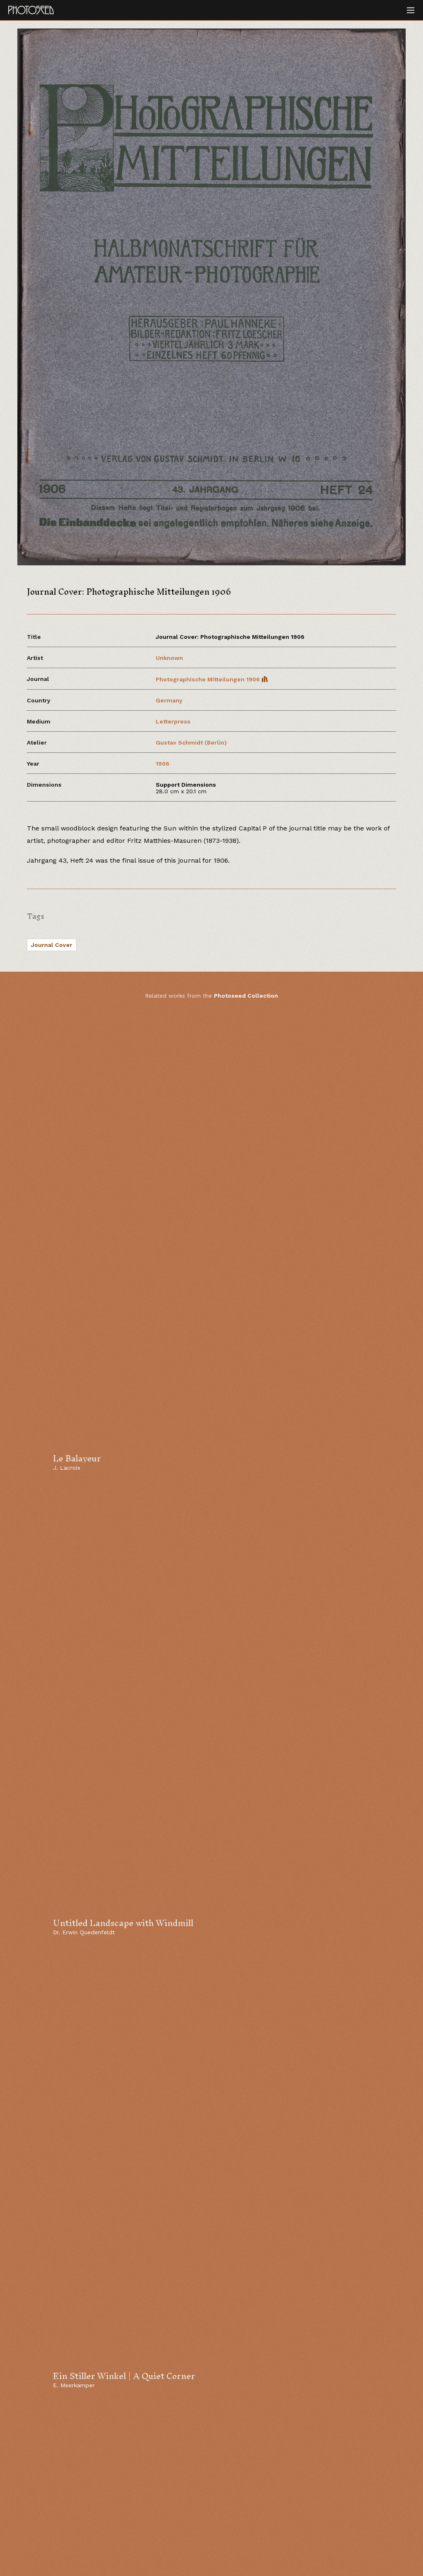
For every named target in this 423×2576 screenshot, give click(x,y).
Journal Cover (51, 945)
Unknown (169, 658)
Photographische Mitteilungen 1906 (212, 679)
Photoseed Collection (246, 995)
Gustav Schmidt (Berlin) (191, 742)
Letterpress (173, 721)
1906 (162, 763)
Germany (169, 700)
